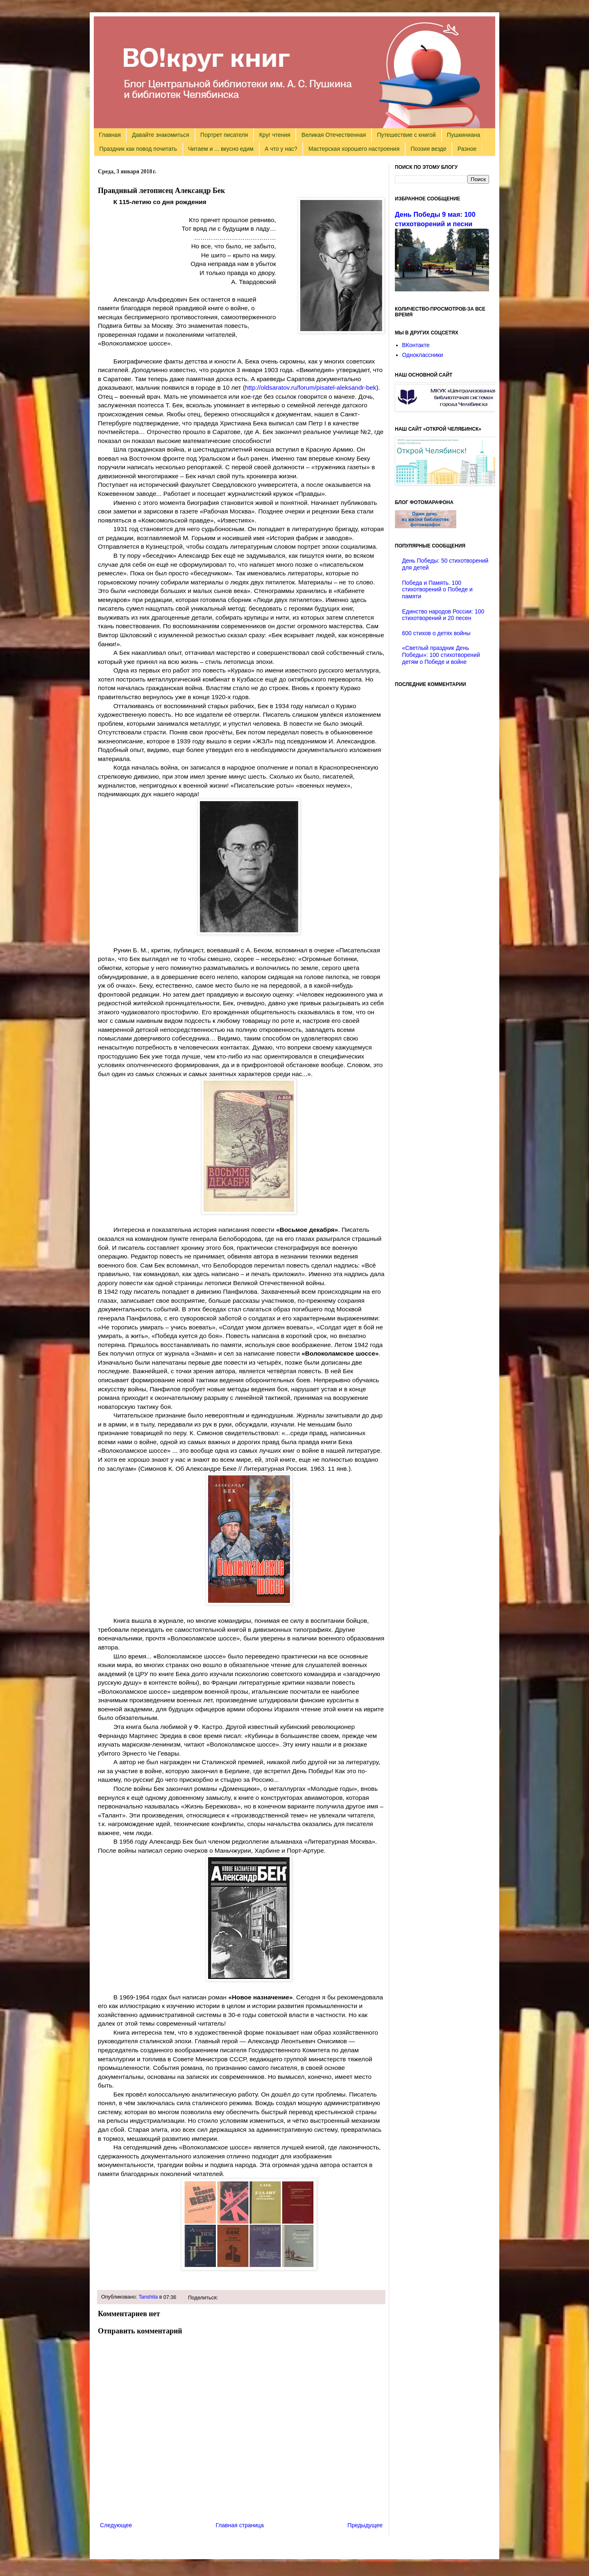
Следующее (116, 2525)
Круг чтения (274, 135)
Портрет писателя (224, 135)
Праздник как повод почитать (138, 148)
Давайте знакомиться (160, 135)
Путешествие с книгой (406, 135)
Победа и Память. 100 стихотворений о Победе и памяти (437, 589)
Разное (467, 148)
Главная (110, 135)
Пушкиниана (463, 135)
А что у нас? (281, 148)
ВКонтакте (416, 345)
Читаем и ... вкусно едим (221, 148)
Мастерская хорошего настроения (353, 148)
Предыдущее (365, 2525)
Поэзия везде (428, 148)
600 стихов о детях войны (436, 633)
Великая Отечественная (333, 135)
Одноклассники (422, 355)
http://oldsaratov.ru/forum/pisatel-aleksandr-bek (310, 387)
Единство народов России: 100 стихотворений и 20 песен (443, 615)
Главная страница (240, 2525)
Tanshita (148, 2297)
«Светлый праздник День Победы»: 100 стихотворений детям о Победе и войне (441, 655)
